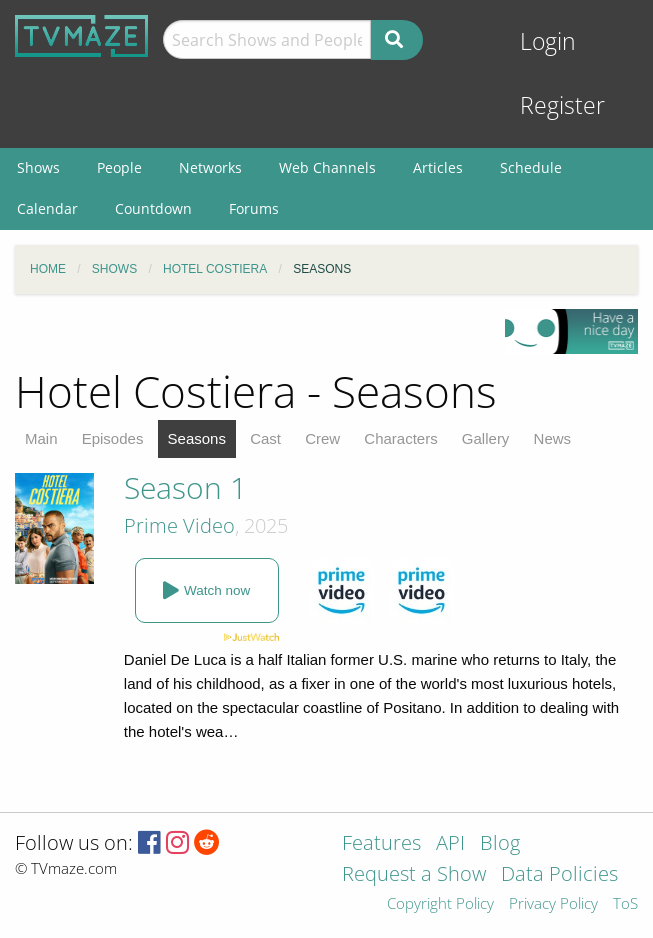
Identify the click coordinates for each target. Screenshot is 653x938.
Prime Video (179, 525)
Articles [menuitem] (438, 167)
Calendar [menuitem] (47, 208)
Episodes (113, 438)
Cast (265, 438)
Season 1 (185, 487)
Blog (500, 844)
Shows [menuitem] (38, 167)
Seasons (197, 438)
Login (548, 41)
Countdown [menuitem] (153, 208)
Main (41, 438)
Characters (400, 438)
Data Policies (559, 875)
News (553, 438)
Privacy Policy (553, 904)
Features (381, 844)
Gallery (486, 438)
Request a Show (414, 875)
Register (562, 105)
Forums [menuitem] (254, 208)
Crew (322, 438)
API (450, 844)
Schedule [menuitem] (531, 167)
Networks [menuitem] (210, 167)
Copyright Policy (440, 904)
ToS (625, 904)
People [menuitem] (119, 167)
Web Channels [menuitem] (327, 167)
